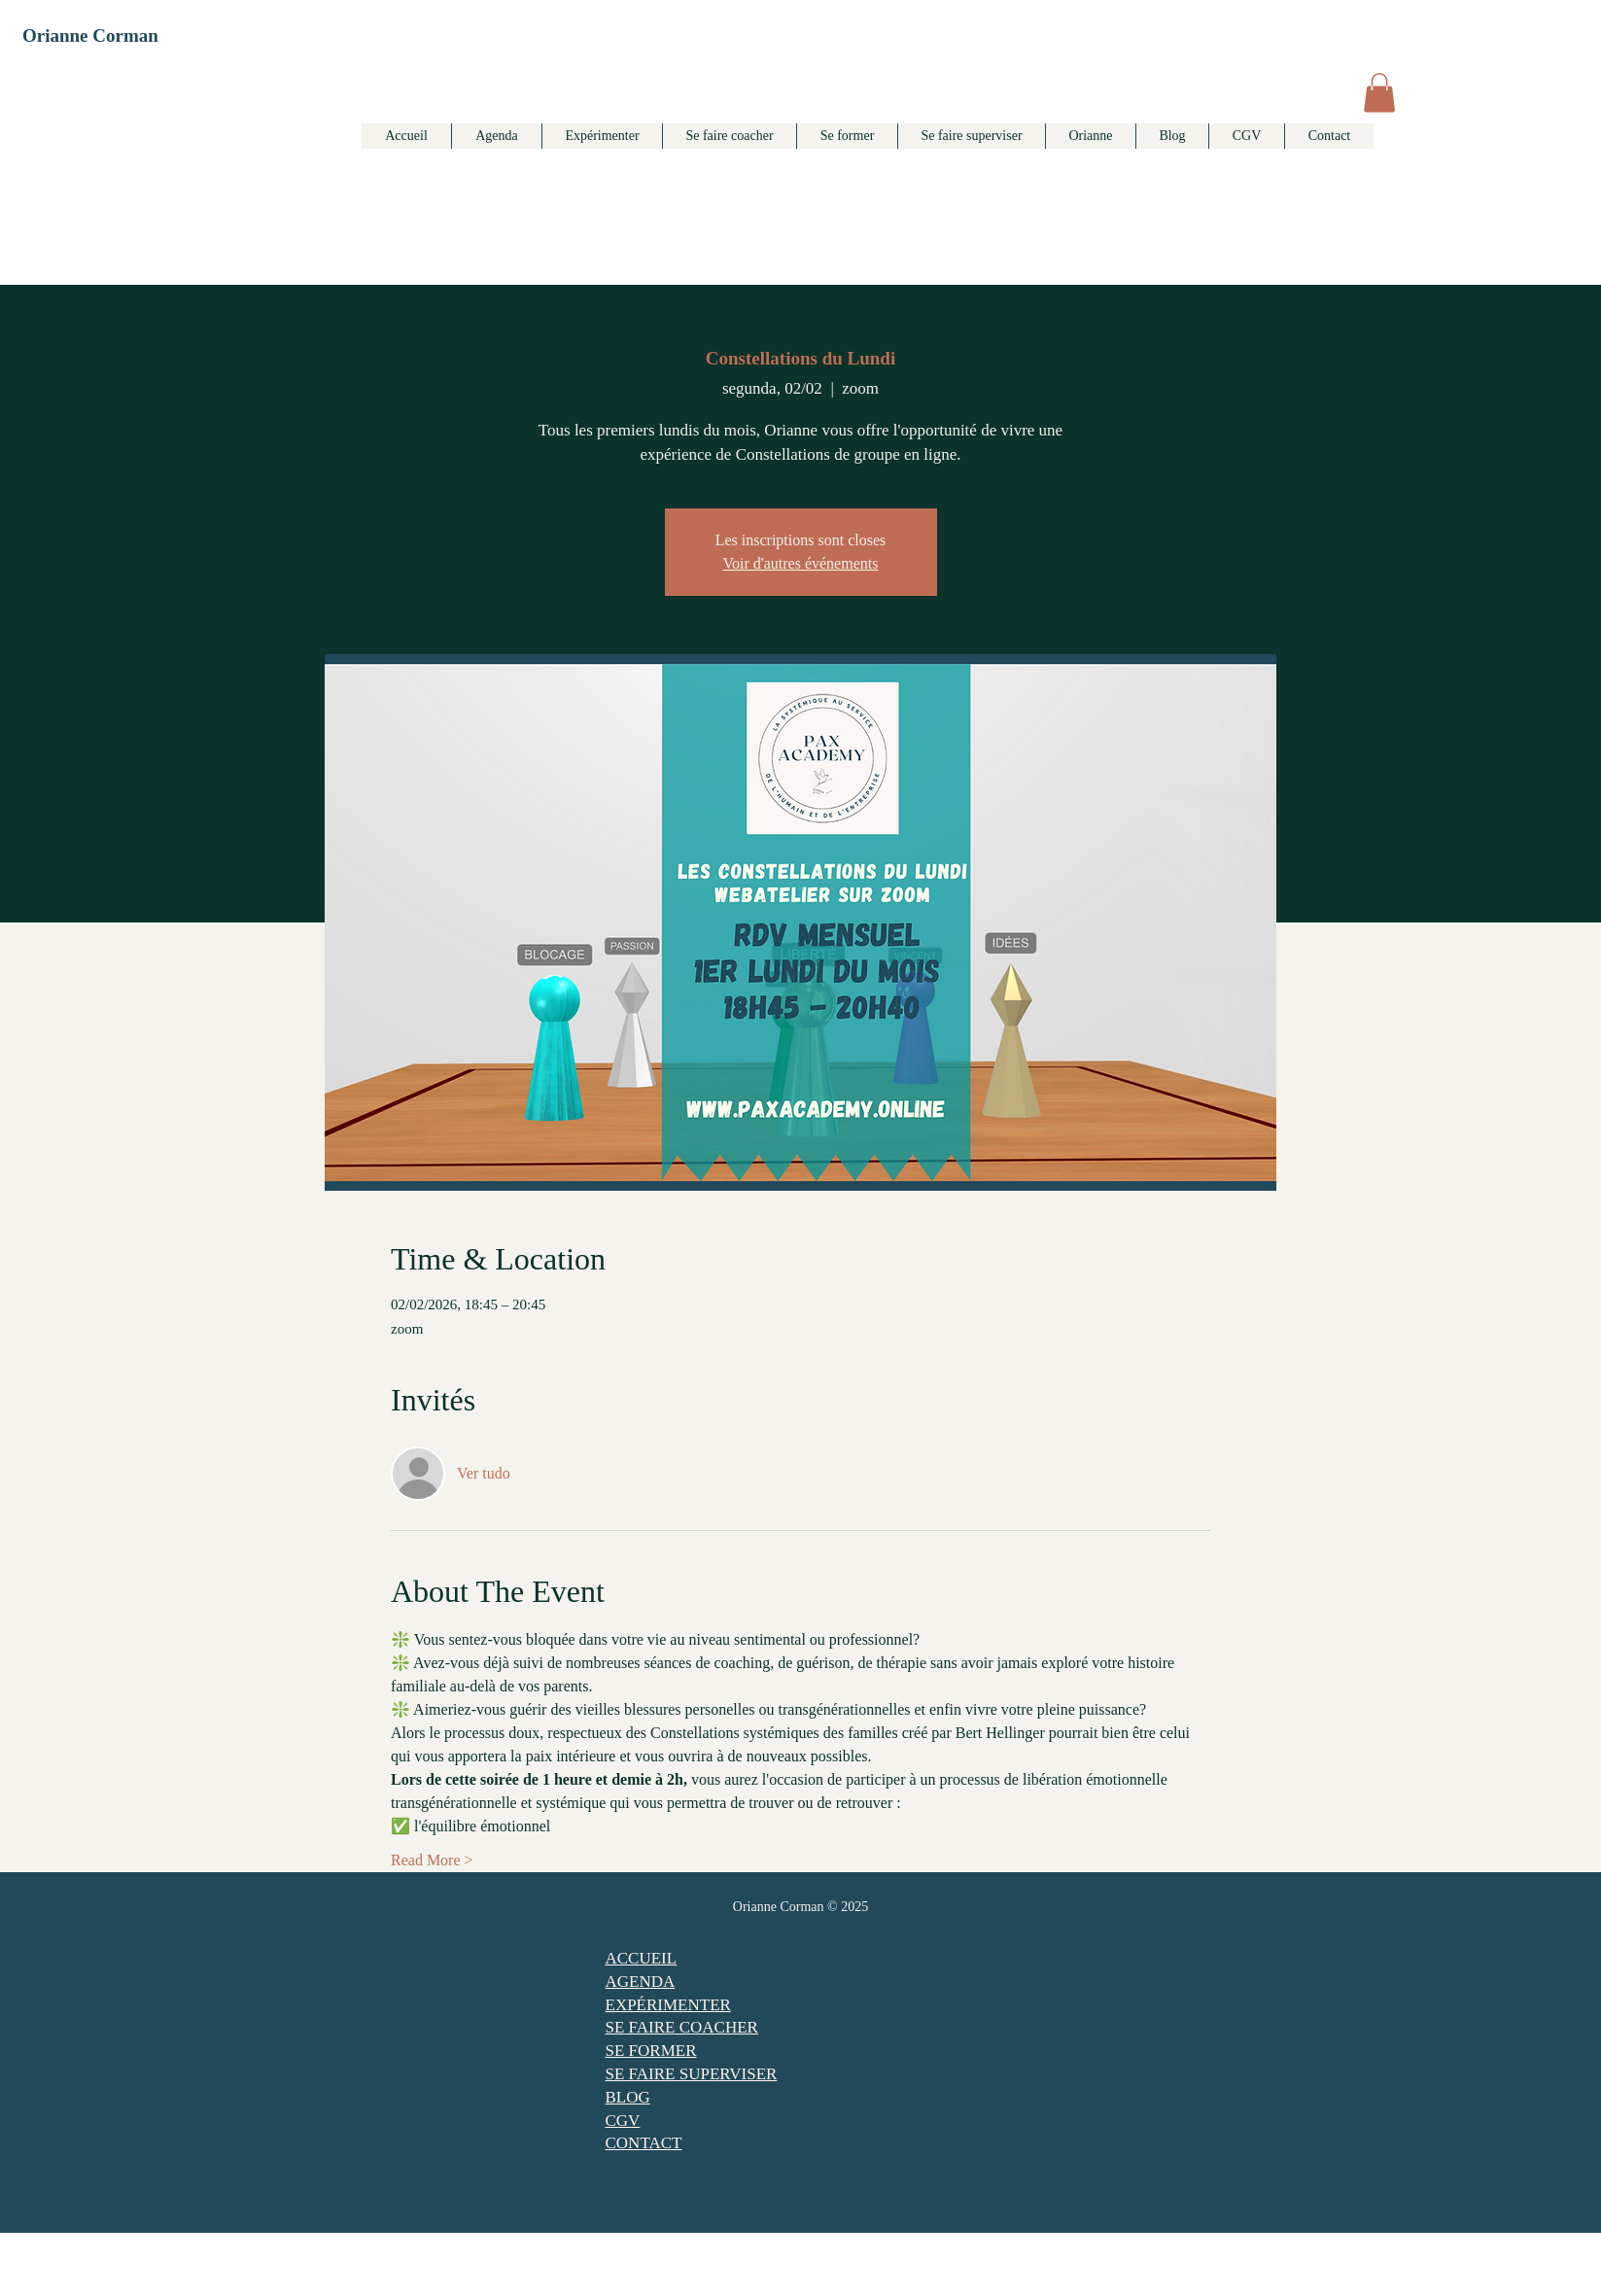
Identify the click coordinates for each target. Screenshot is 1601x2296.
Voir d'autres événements (801, 563)
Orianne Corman (90, 35)
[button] (1379, 93)
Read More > (432, 1860)
